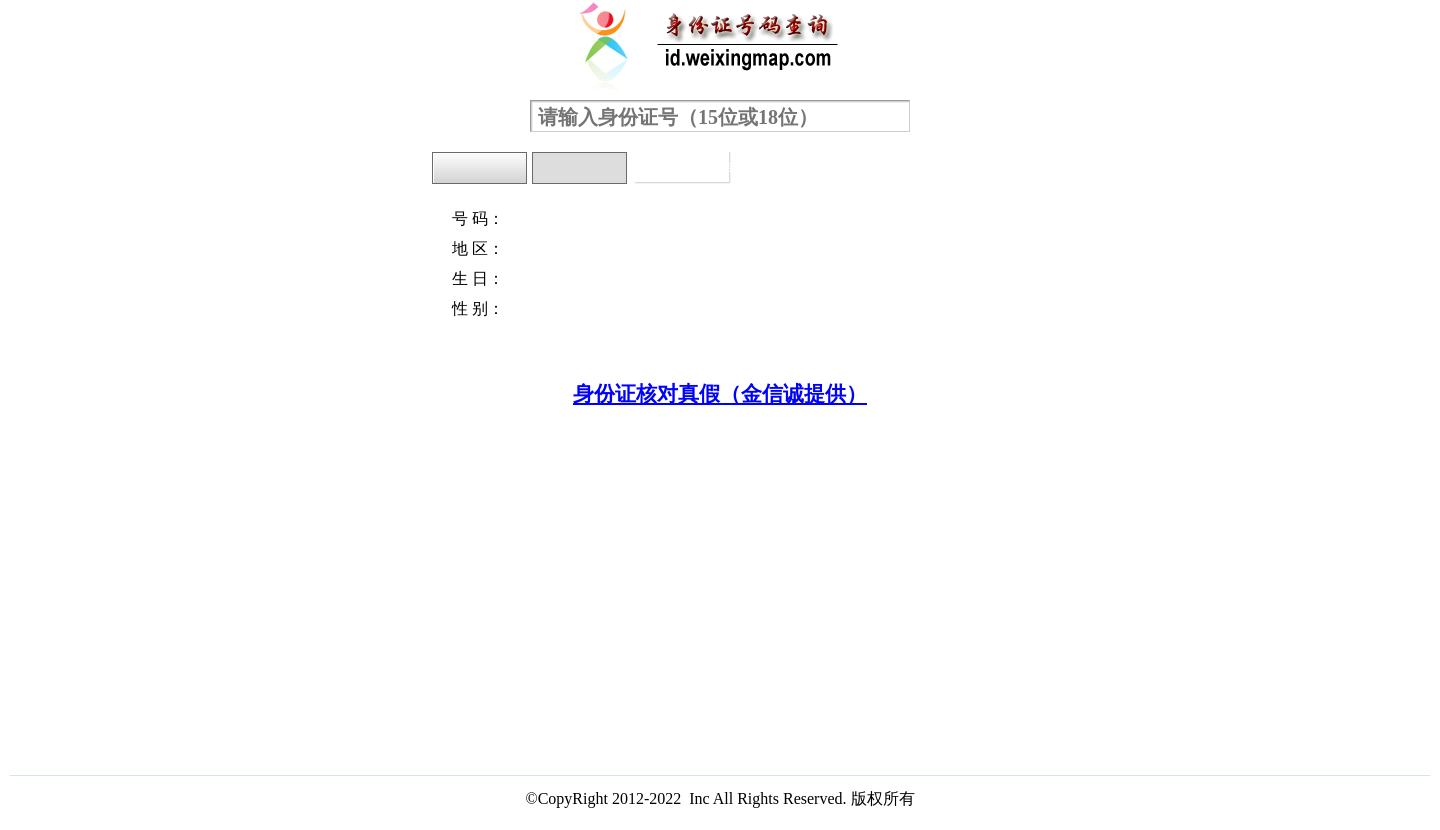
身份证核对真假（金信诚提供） (720, 393)
